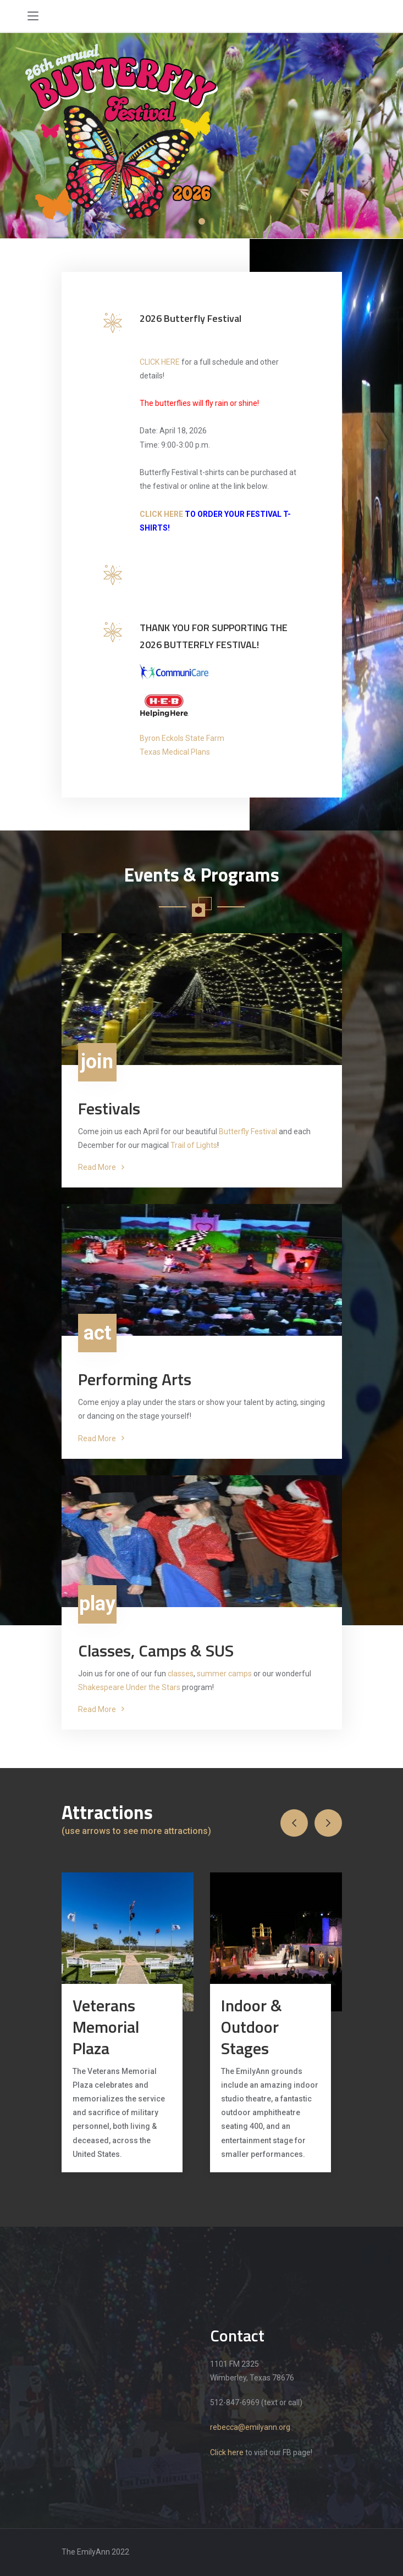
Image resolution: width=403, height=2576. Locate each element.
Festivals (109, 1108)
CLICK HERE (160, 362)
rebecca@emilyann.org (250, 2427)
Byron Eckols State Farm (182, 738)
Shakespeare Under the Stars (129, 1687)
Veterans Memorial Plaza (106, 2027)
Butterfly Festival (248, 1131)
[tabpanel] (201, 135)
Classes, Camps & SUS (156, 1650)
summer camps (224, 1673)
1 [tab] (201, 221)
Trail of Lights (193, 1145)
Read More (101, 1167)
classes (181, 1673)
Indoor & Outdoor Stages (251, 2027)
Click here (227, 2452)
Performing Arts (134, 1379)
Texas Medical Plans (175, 752)
